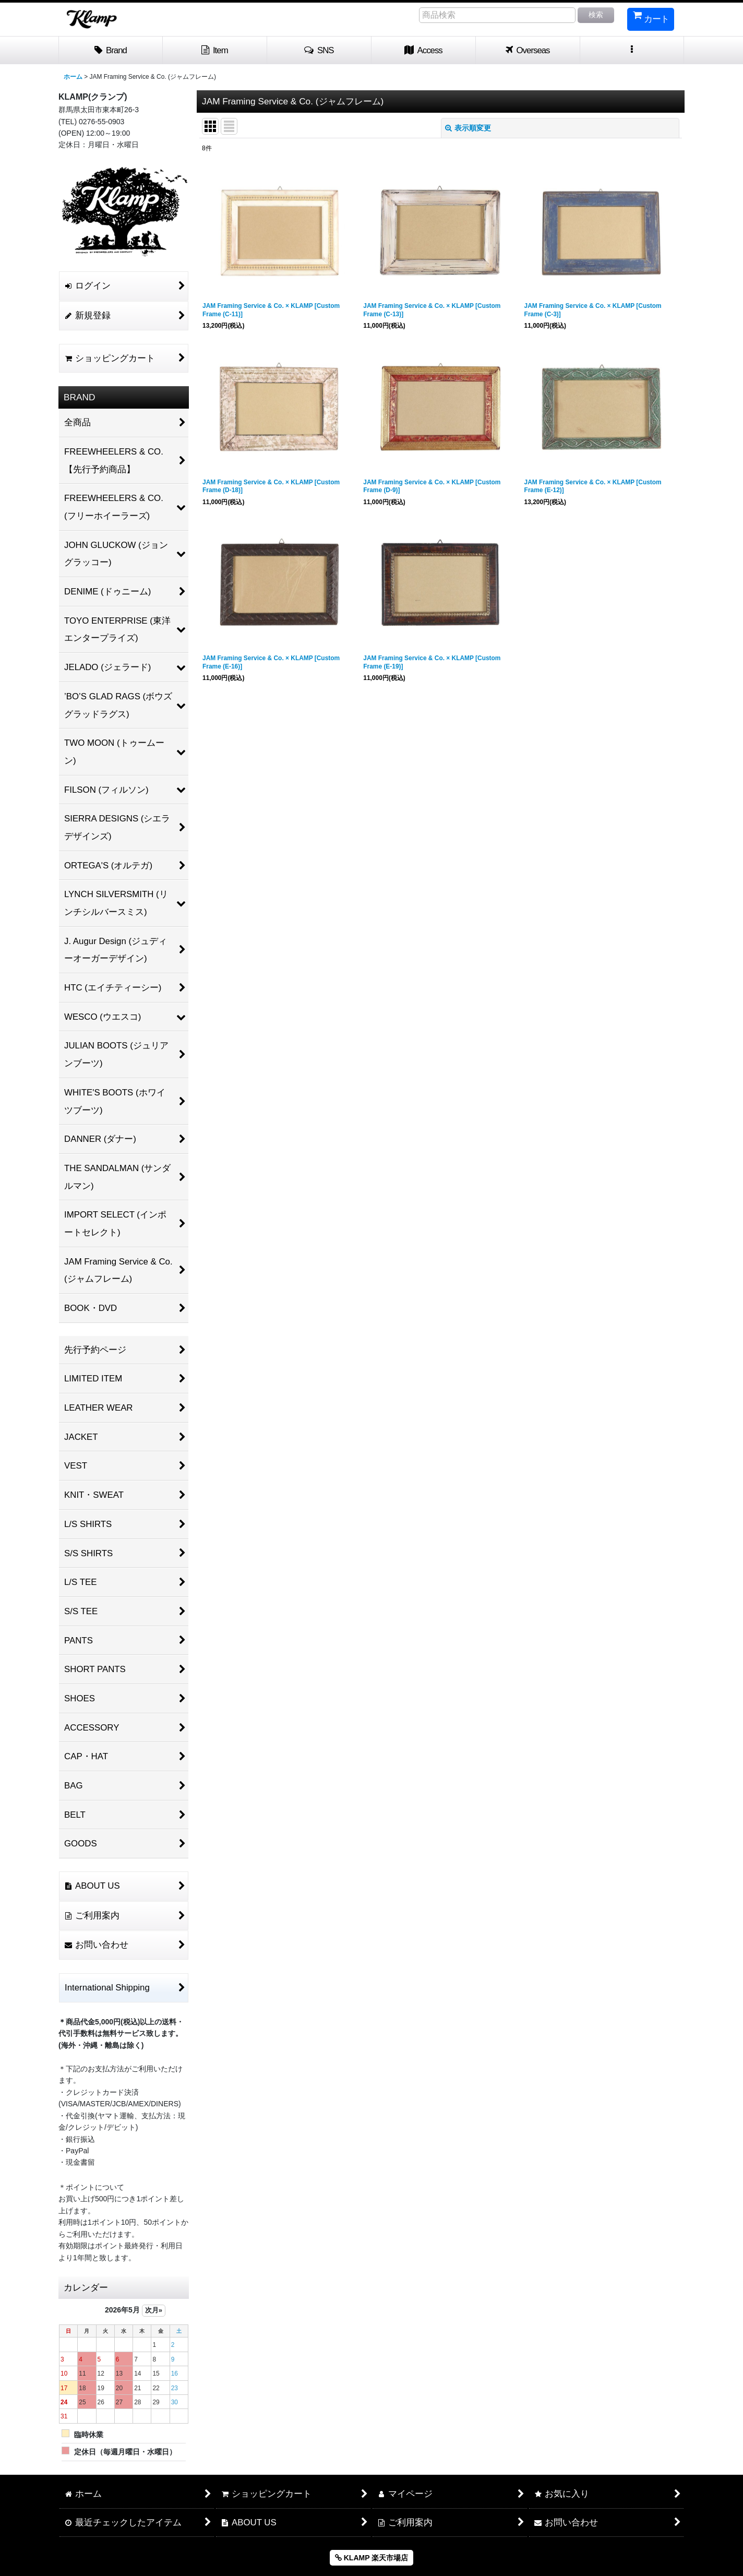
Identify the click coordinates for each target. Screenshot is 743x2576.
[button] (319, 51)
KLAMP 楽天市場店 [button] (371, 2558)
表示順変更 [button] (468, 128)
